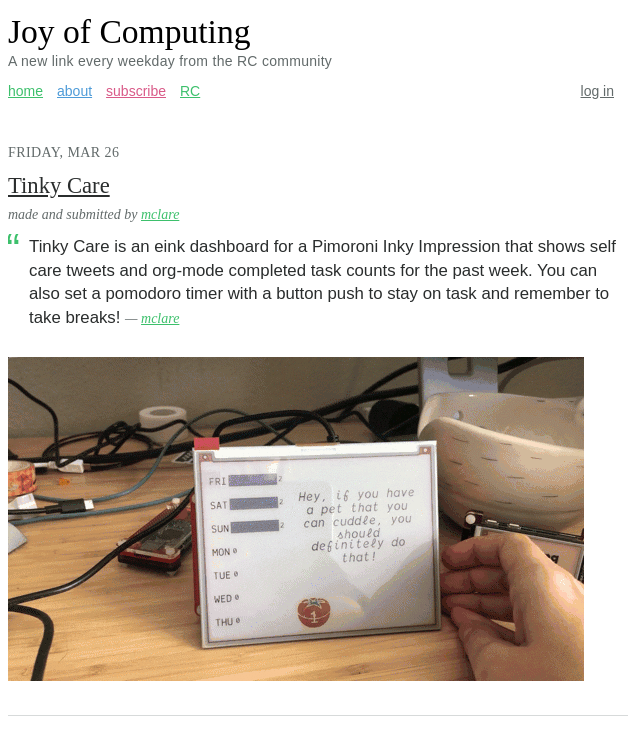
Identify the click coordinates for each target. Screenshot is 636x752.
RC (190, 91)
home (25, 91)
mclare (160, 214)
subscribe (136, 91)
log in (597, 91)
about (74, 91)
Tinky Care (59, 185)
